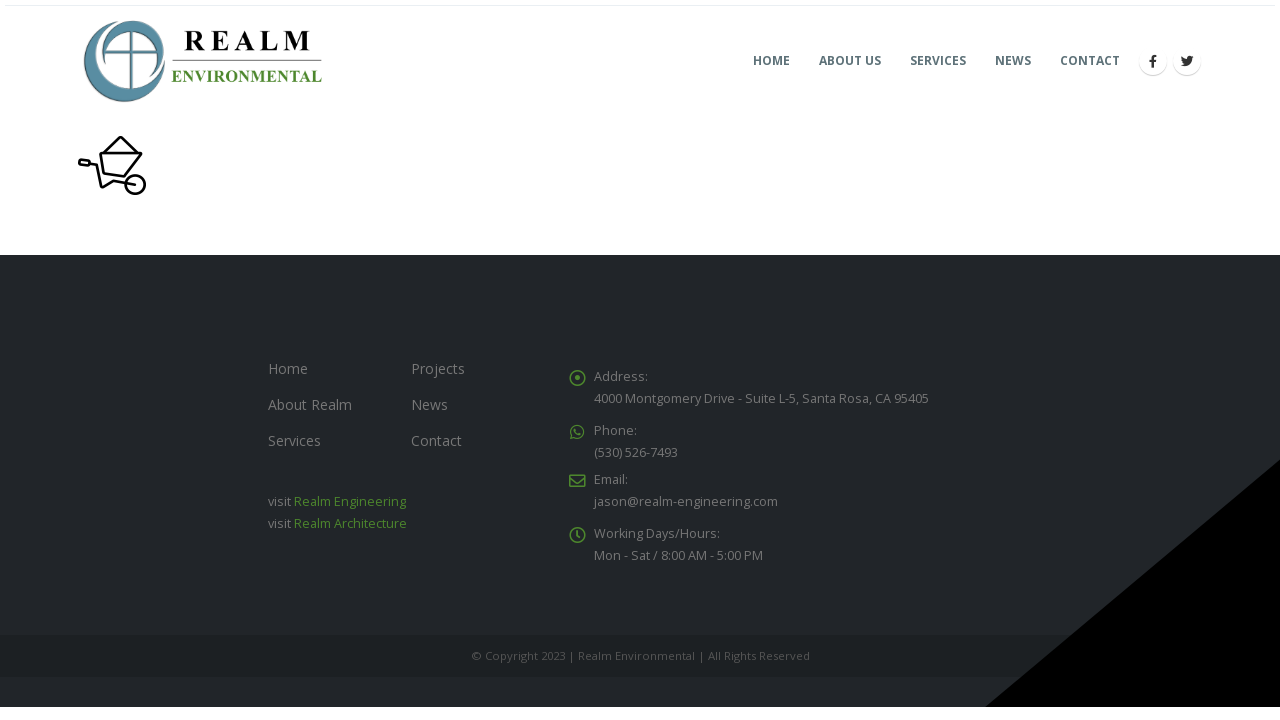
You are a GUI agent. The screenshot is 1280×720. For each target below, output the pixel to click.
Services (938, 60)
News (1013, 60)
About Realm (310, 404)
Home (771, 60)
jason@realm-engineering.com (686, 501)
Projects (438, 368)
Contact (1090, 60)
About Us (850, 60)
